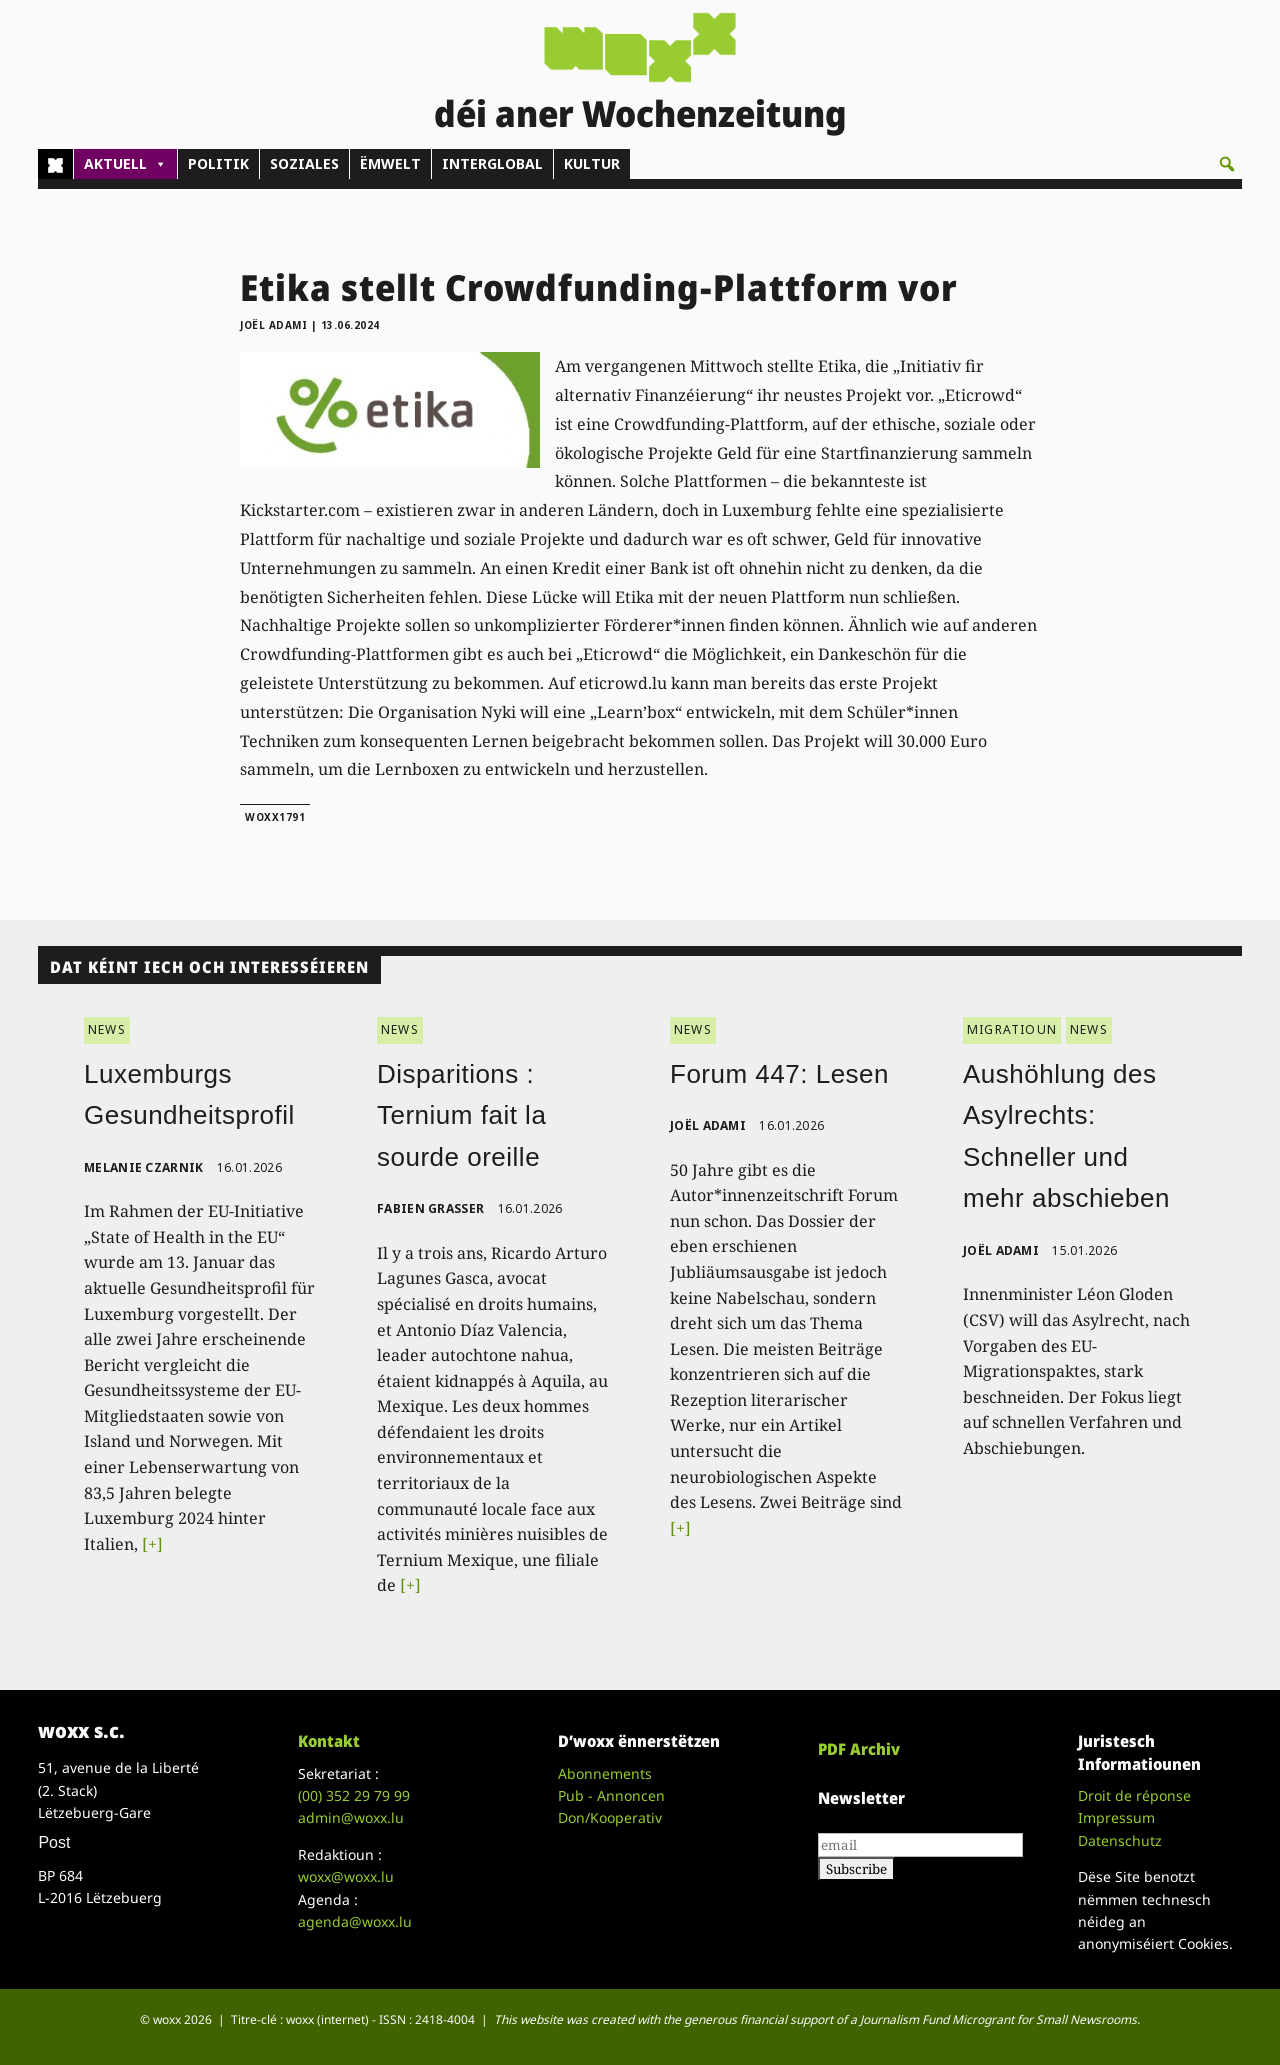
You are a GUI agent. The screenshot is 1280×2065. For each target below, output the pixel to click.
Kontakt (329, 1741)
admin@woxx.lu (351, 1817)
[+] (152, 1544)
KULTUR (592, 163)
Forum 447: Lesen (779, 1074)
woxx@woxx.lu (346, 1876)
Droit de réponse (1134, 1795)
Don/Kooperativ (610, 1817)
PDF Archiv (859, 1749)
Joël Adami (273, 325)
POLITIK (218, 163)
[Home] (55, 164)
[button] (1227, 164)
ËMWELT (390, 163)
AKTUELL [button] (125, 164)
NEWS (107, 1029)
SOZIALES (304, 163)
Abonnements (605, 1773)
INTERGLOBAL (492, 163)
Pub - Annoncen (611, 1795)
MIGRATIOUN (1012, 1029)
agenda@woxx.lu (355, 1921)
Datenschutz (1120, 1840)
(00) (354, 1795)
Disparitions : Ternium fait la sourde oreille (461, 1115)
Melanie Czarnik (144, 1167)
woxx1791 (275, 817)
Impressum (1116, 1817)
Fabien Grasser (430, 1208)
